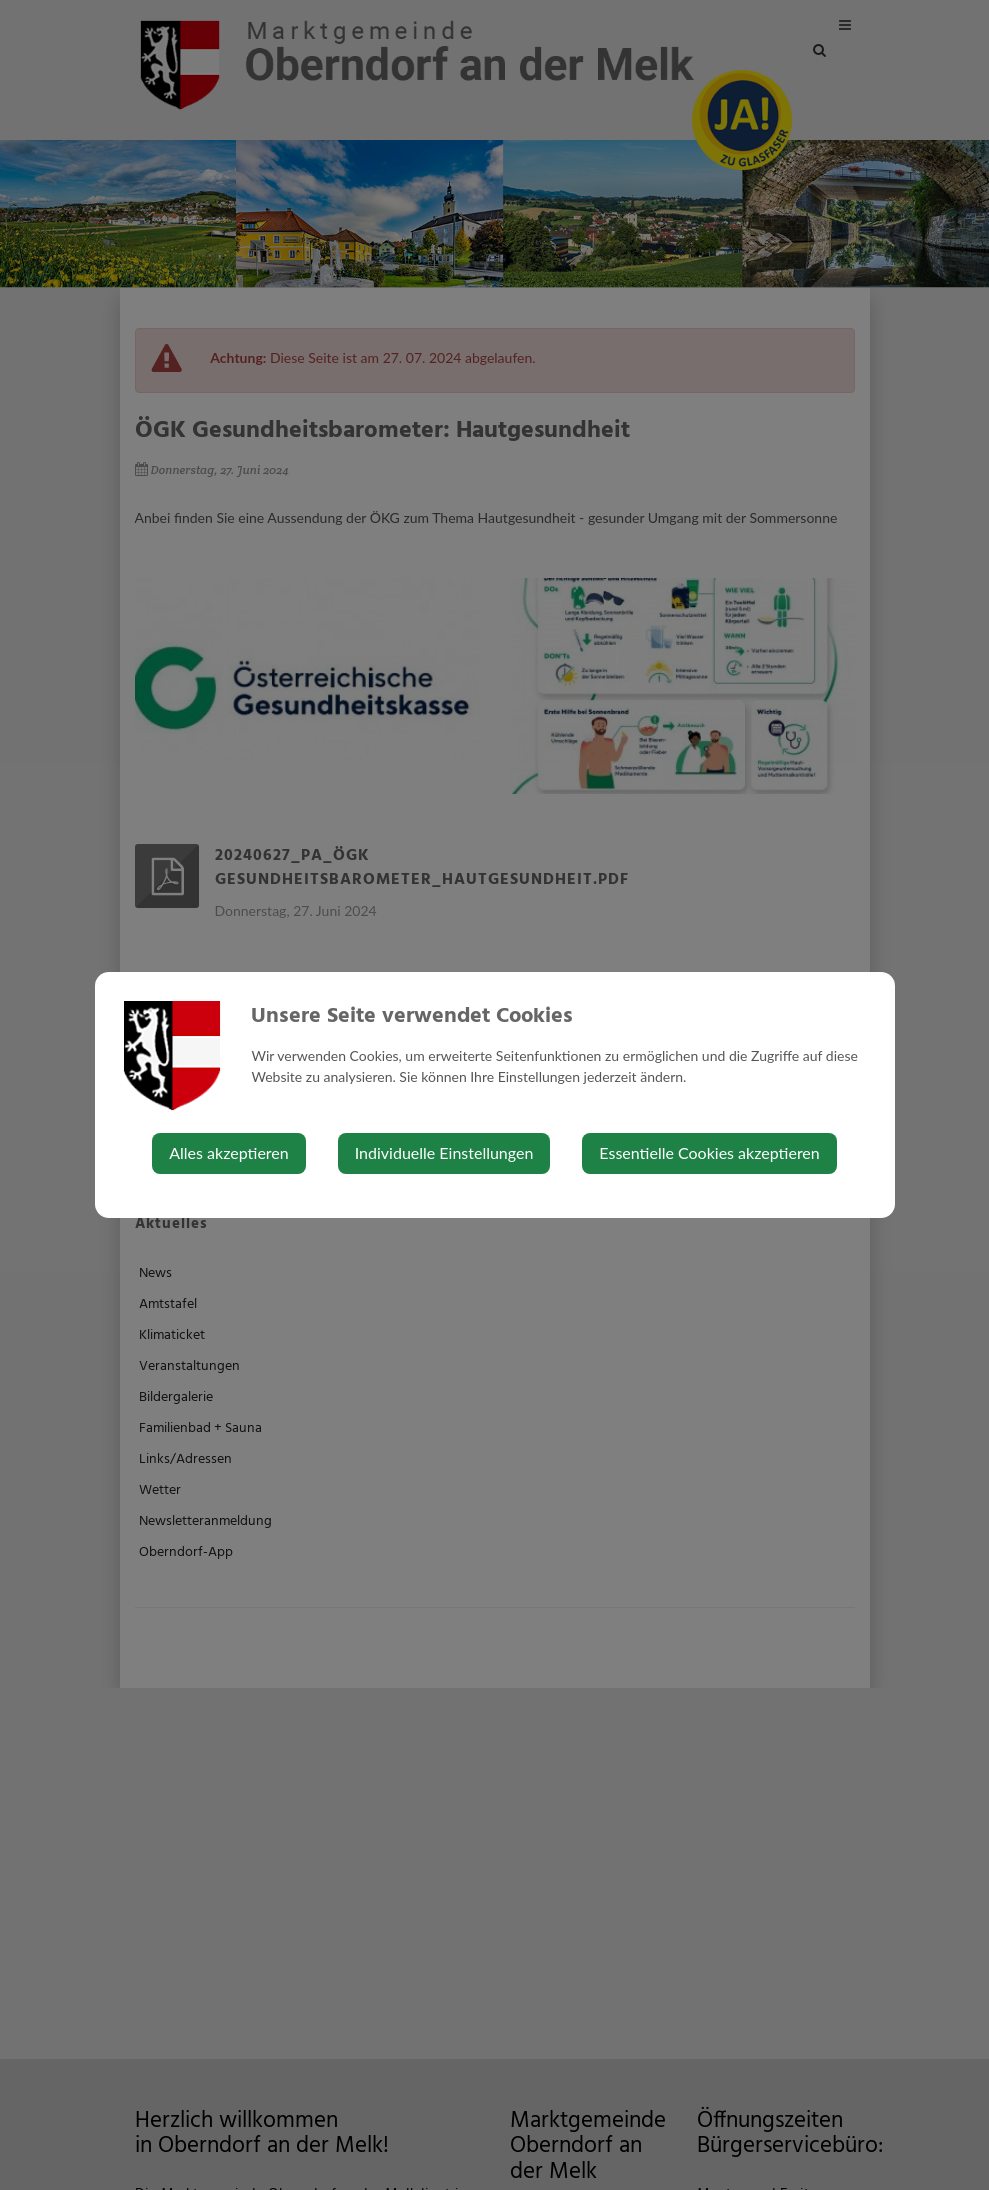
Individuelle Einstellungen (444, 1152)
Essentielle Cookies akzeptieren (709, 1152)
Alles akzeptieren (228, 1152)
